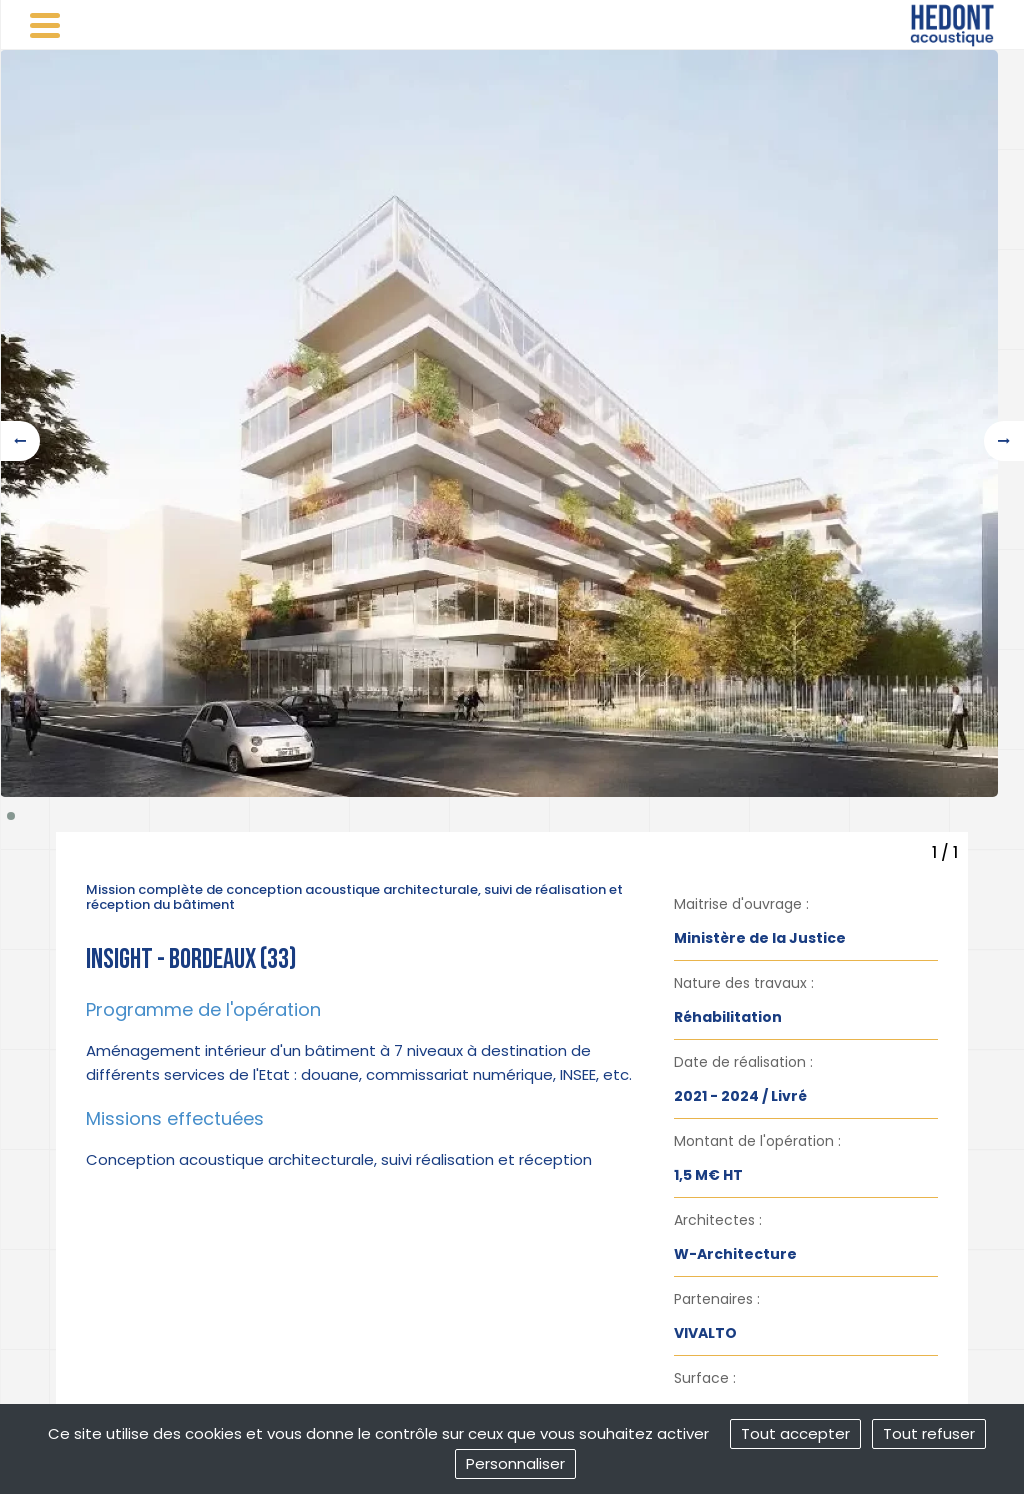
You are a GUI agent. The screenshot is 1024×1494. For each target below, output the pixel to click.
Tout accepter (795, 1433)
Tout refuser (929, 1433)
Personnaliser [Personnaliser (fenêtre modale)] (515, 1463)
